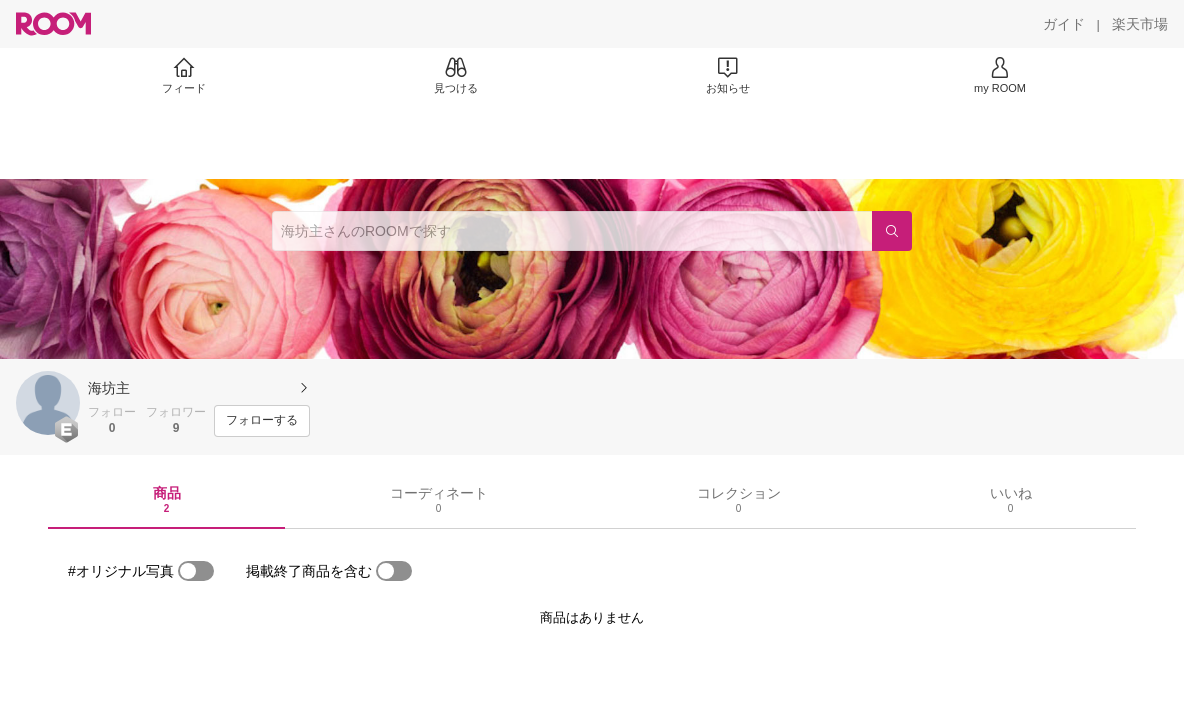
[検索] (892, 231)
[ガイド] (1064, 24)
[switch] (196, 571)
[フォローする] (262, 421)
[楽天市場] (1140, 24)
